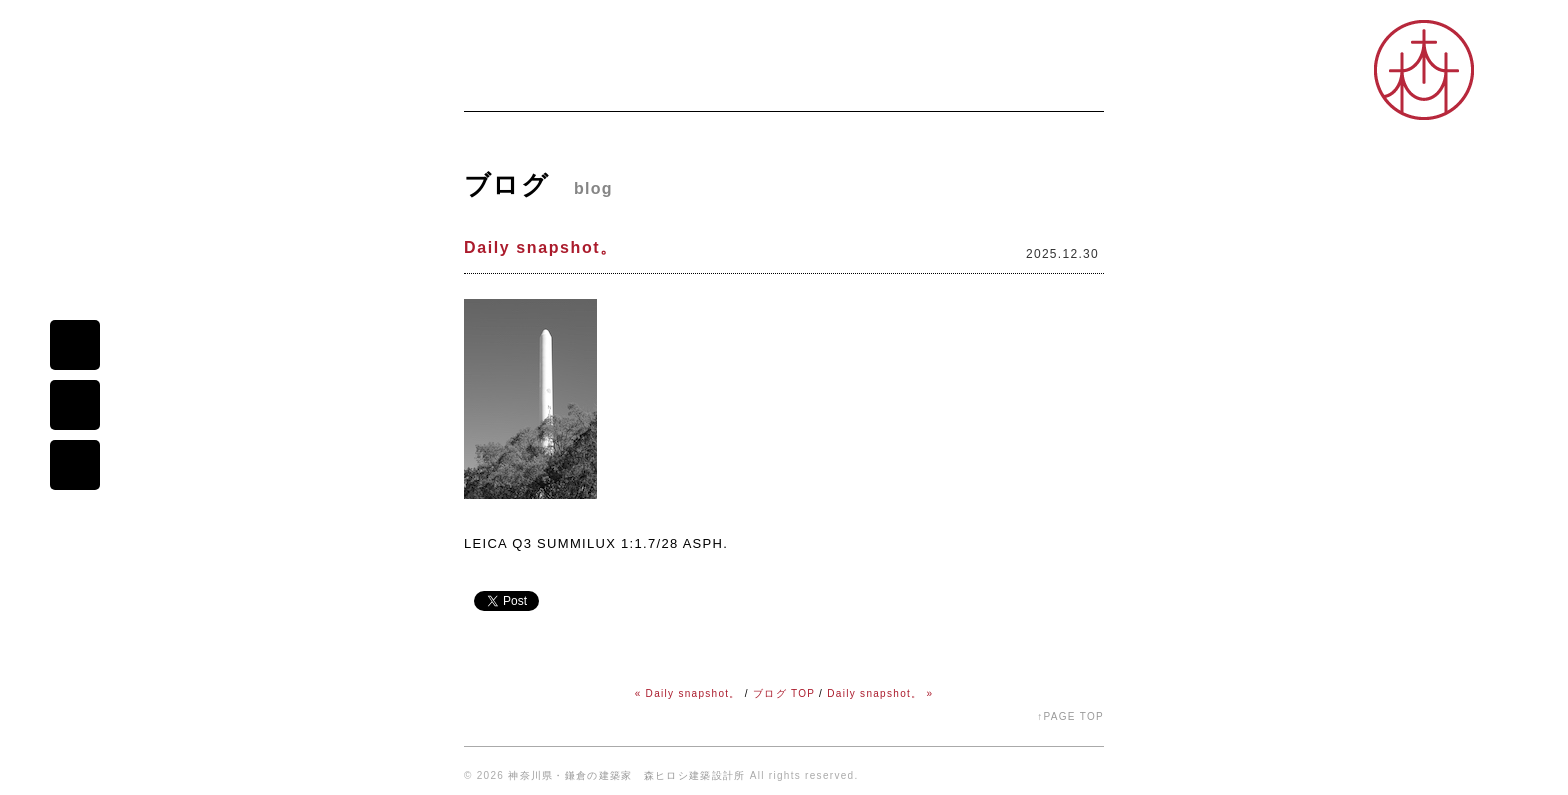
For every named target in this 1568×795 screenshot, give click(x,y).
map (75, 405)
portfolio (75, 465)
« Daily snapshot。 (688, 693)
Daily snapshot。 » (880, 693)
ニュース (583, 86)
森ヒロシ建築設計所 (75, 149)
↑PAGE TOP (1070, 716)
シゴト (940, 86)
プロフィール (683, 86)
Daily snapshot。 (541, 247)
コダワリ (859, 86)
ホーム (496, 86)
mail (75, 345)
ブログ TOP (784, 693)
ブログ (777, 86)
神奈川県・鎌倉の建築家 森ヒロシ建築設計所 (626, 775)
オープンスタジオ (1046, 86)
